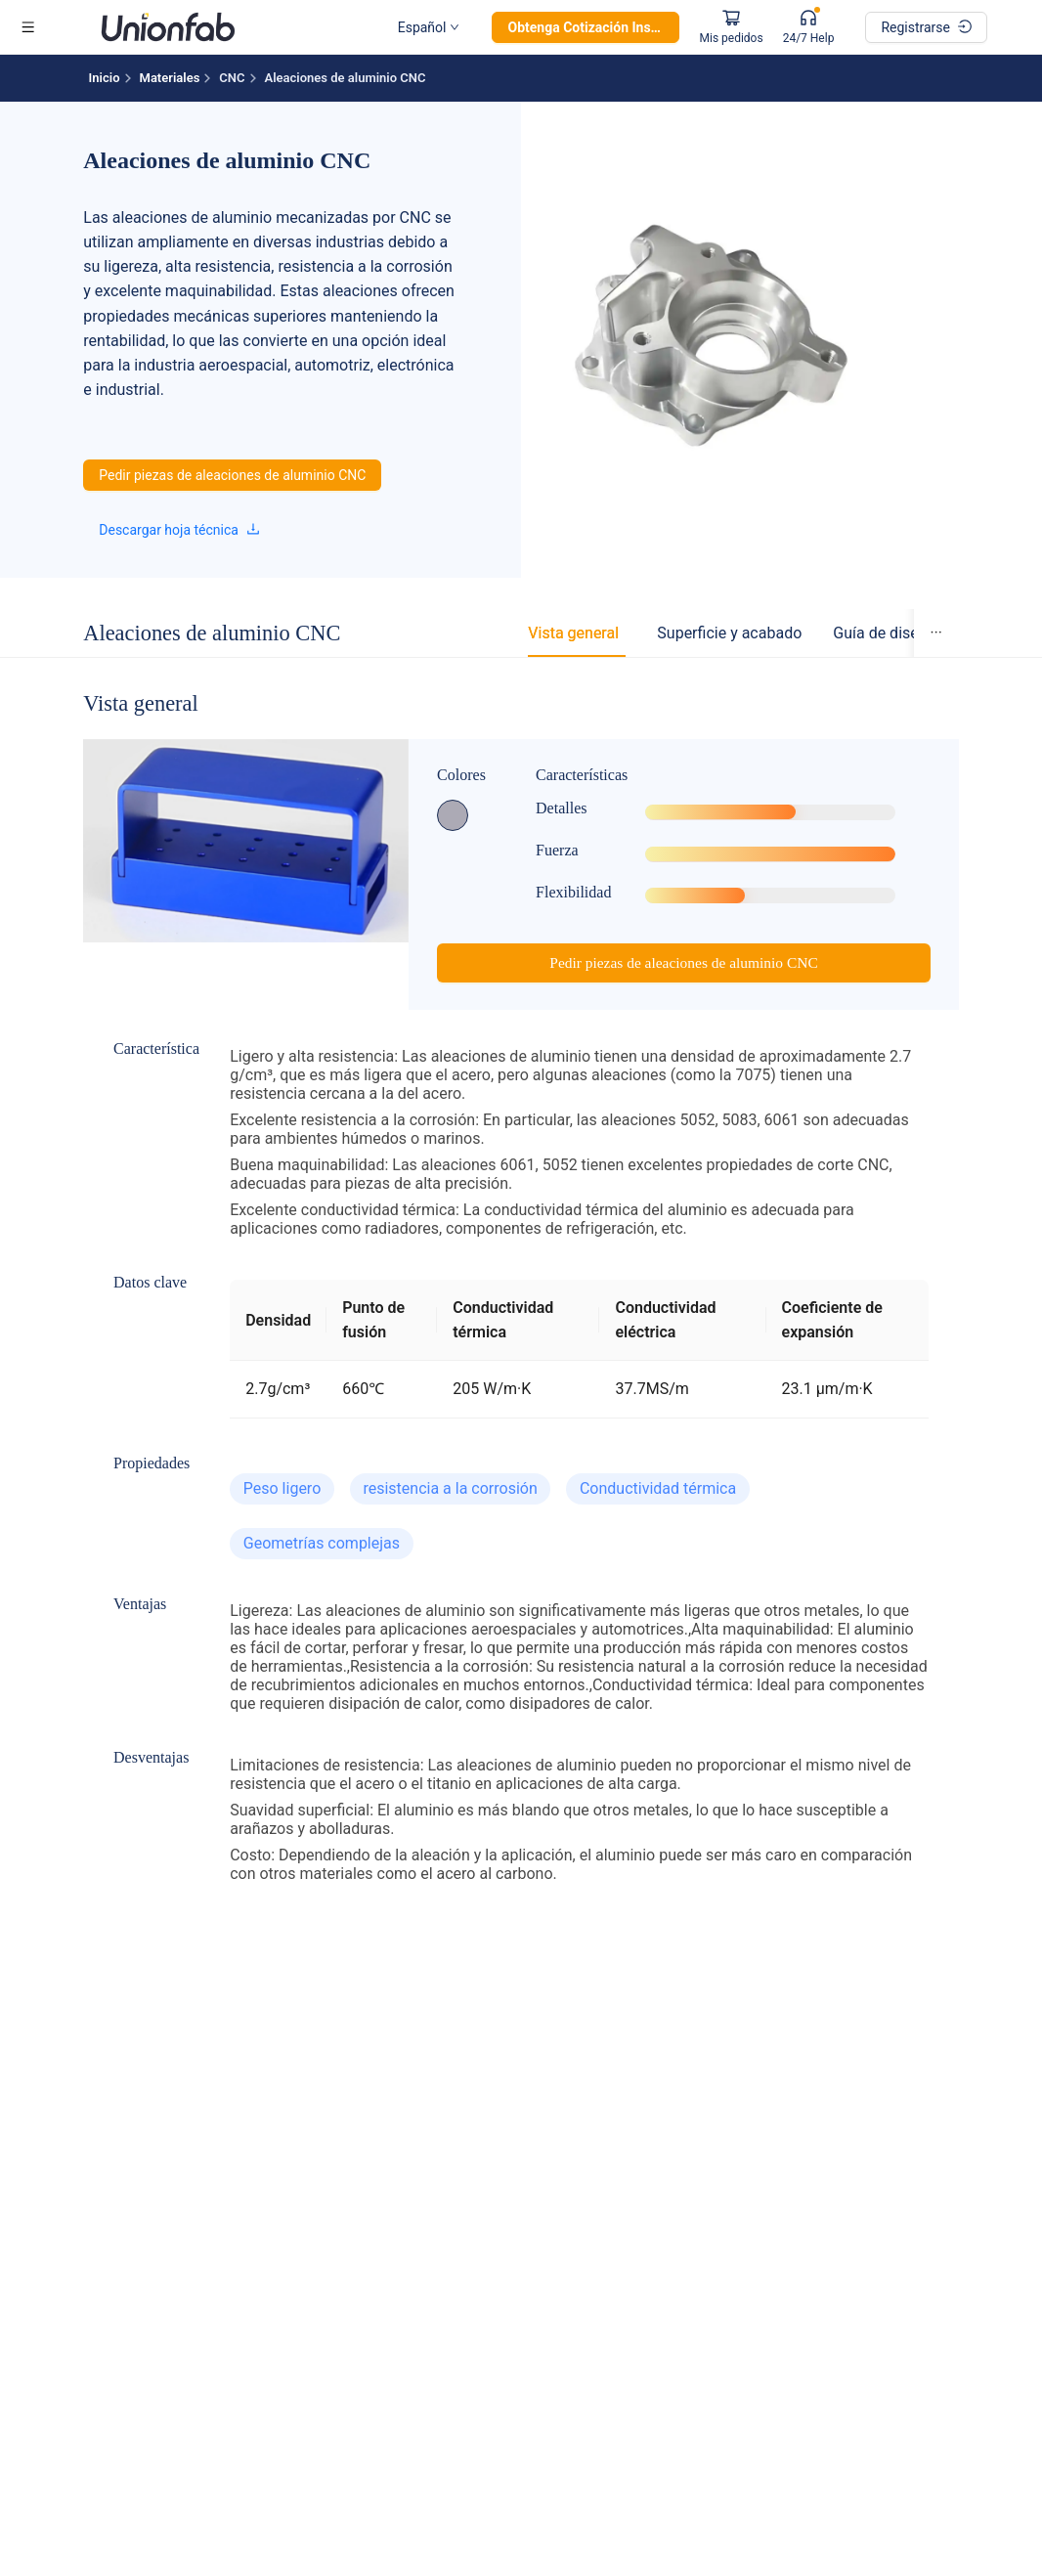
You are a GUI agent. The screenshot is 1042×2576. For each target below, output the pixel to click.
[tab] (573, 638)
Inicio (104, 77)
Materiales (170, 77)
